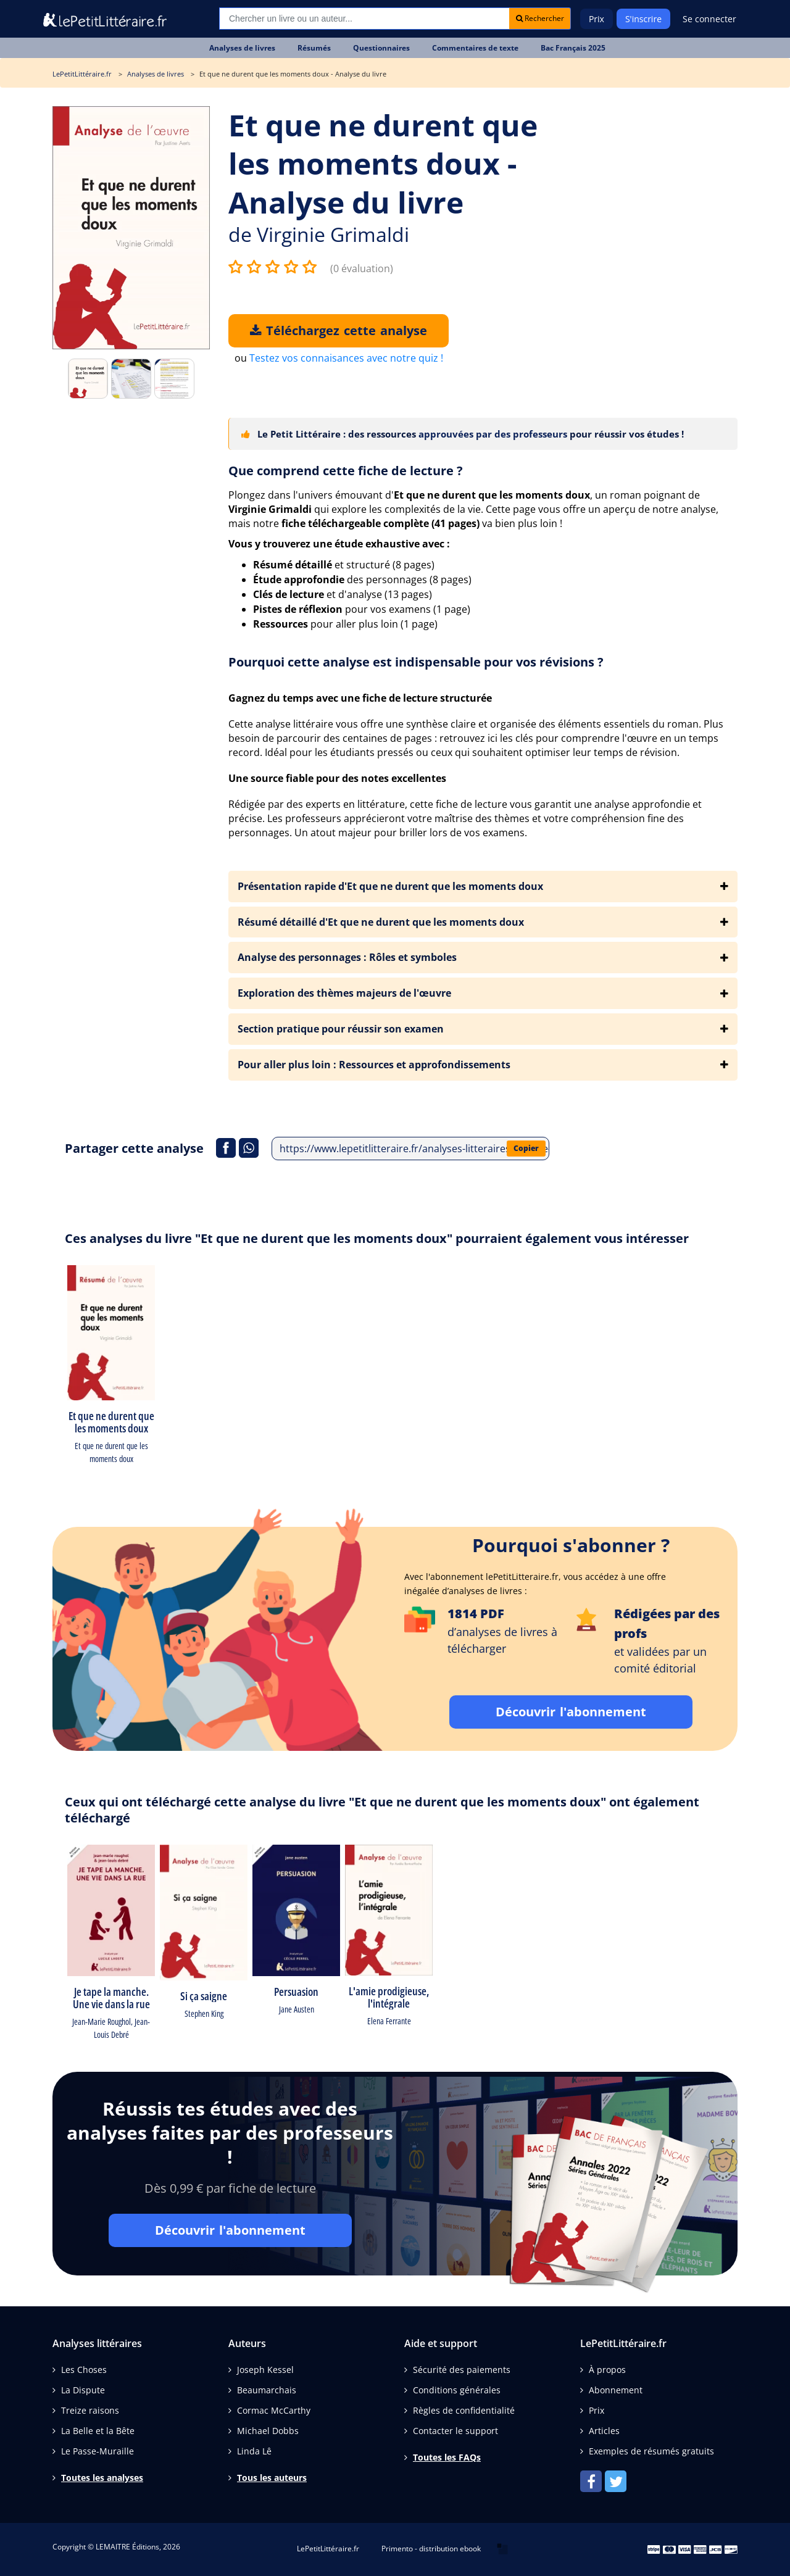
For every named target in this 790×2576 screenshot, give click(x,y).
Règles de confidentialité (464, 2410)
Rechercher (540, 18)
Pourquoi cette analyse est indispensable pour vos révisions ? (416, 662)
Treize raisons (90, 2410)
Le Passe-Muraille (97, 2451)
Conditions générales (457, 2390)
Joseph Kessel (265, 2369)
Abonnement (615, 2390)
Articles (604, 2431)
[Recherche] (364, 18)
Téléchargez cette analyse (338, 330)
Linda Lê (254, 2451)
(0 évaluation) (361, 268)
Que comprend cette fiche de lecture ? (345, 470)
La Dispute (83, 2390)
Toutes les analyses (102, 2477)
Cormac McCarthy (273, 2410)
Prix (596, 19)
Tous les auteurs (272, 2477)
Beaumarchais (266, 2390)
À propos (607, 2369)
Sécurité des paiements (461, 2369)
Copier (526, 1148)
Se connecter (709, 19)
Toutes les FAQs (447, 2457)
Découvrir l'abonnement (571, 1711)
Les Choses (84, 2369)
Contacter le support (455, 2431)
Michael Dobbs (268, 2431)
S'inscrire (643, 19)
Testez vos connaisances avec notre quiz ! (346, 358)
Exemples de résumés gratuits (651, 2451)
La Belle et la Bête (98, 2431)
